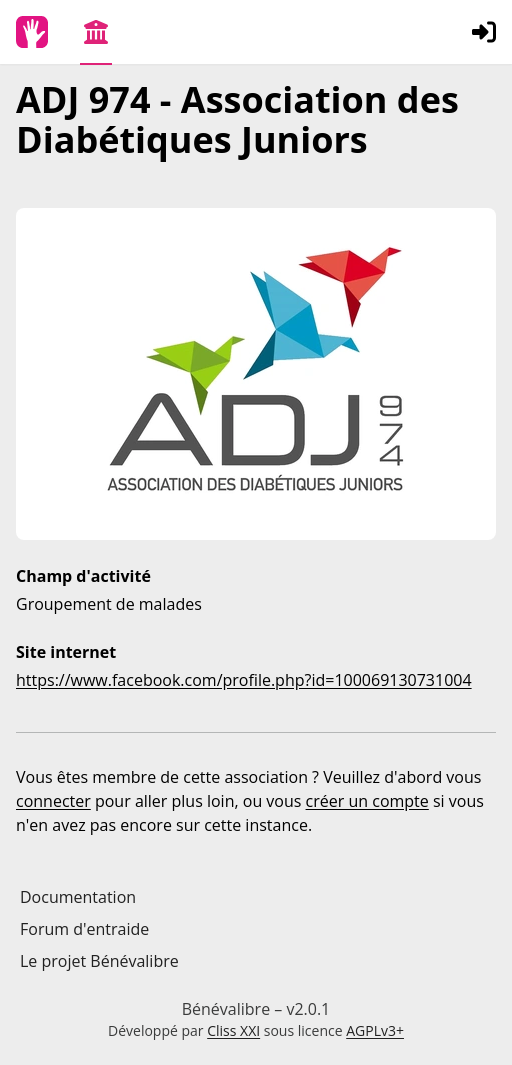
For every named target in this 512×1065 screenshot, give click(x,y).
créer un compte (367, 801)
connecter (53, 801)
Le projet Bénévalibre (99, 961)
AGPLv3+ (375, 1030)
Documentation (78, 897)
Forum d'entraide (84, 929)
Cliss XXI (233, 1030)
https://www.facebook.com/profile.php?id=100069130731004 (244, 680)
